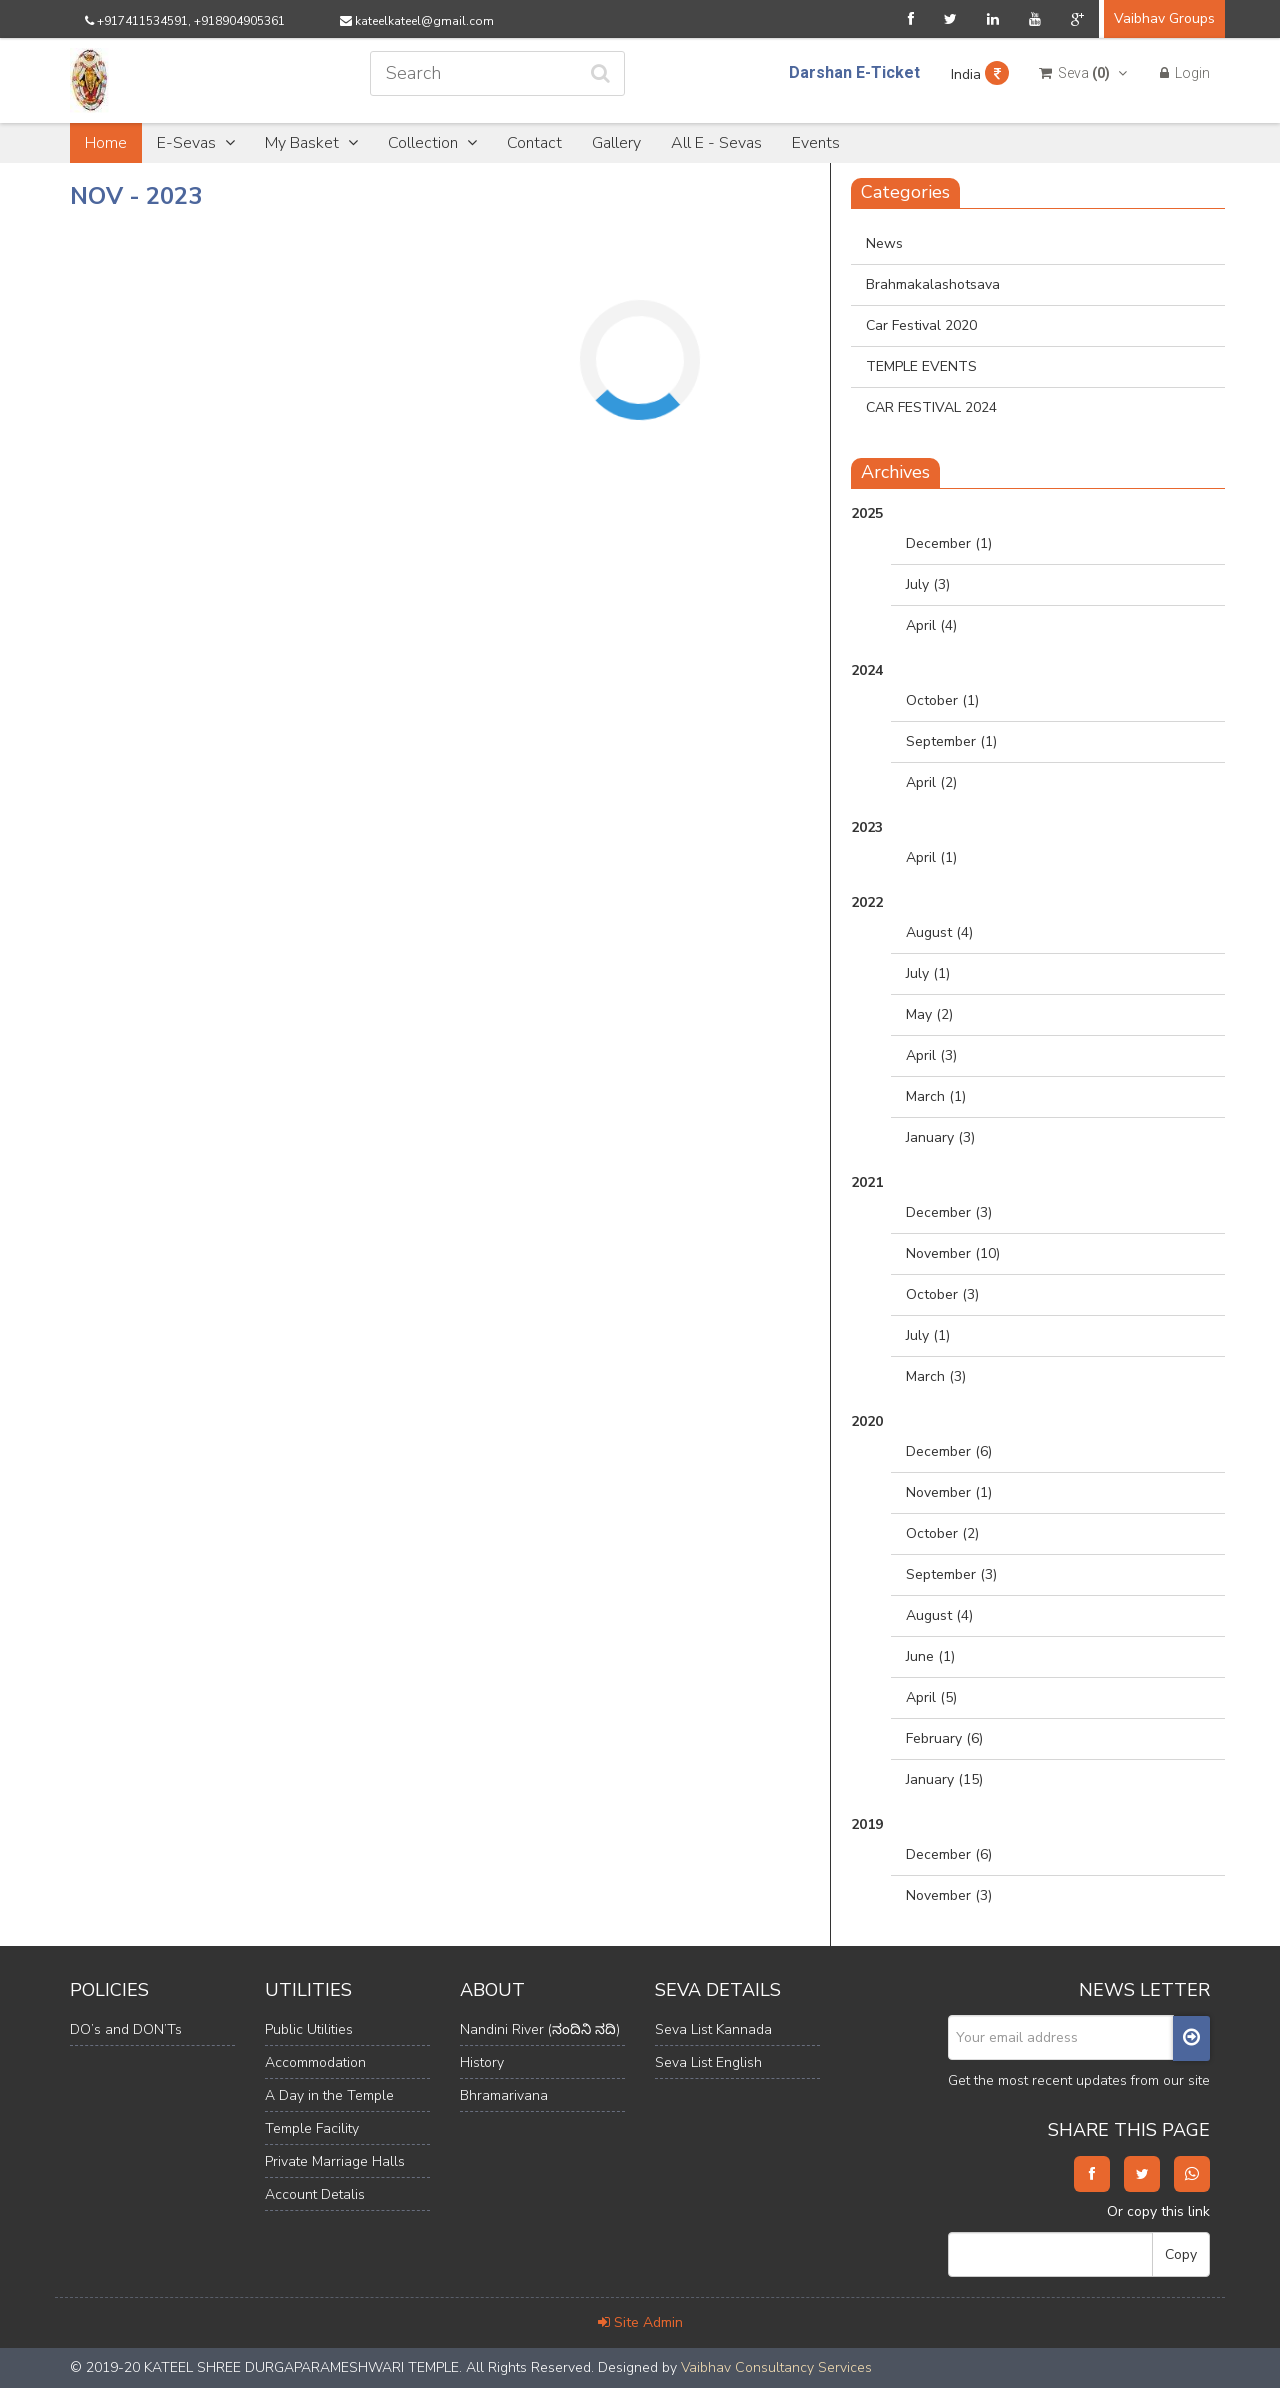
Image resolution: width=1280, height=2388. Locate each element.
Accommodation (315, 2062)
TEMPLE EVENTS (921, 366)
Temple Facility (312, 2128)
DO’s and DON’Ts (126, 2029)
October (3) (942, 1294)
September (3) (951, 1574)
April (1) (931, 857)
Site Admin (640, 2322)
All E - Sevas (716, 143)
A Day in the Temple (329, 2095)
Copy (1181, 2254)
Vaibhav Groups (1164, 18)
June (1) (930, 1656)
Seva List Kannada (713, 2029)
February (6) (944, 1738)
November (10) (953, 1253)
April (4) (931, 625)
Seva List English (708, 2062)
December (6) (949, 1451)
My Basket (311, 143)
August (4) (939, 932)
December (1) (949, 543)
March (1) (936, 1096)
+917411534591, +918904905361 (185, 21)
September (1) (951, 741)
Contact (534, 143)
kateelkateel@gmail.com (417, 21)
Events (816, 143)
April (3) (931, 1055)
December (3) (949, 1212)
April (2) (931, 782)
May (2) (929, 1014)
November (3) (949, 1895)
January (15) (944, 1779)
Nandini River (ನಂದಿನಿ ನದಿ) (540, 2029)
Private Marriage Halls (335, 2161)
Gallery (616, 143)
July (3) (928, 584)
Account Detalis (315, 2194)
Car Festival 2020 (921, 325)
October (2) (942, 1533)
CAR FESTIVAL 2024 (931, 407)
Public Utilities (309, 2029)
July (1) (928, 973)
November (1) (949, 1492)
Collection (432, 143)
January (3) (940, 1137)
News (884, 243)
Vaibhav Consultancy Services (776, 2367)
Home (106, 143)
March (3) (936, 1376)
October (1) (942, 700)
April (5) (931, 1697)
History (482, 2062)
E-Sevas (196, 143)
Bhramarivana (504, 2095)
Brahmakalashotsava (933, 284)
